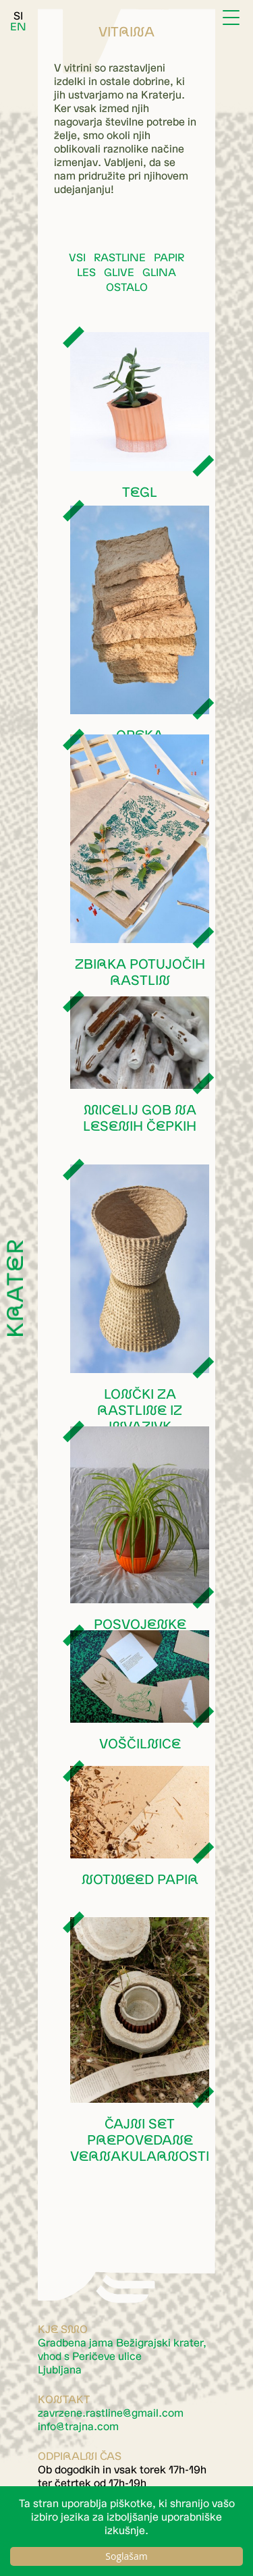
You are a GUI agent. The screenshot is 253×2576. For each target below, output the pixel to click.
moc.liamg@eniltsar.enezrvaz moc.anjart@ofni (111, 2419)
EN (18, 26)
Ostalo (127, 286)
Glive (119, 271)
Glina (159, 271)
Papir (169, 256)
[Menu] (233, 19)
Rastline (120, 256)
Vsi (77, 256)
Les (86, 271)
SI (18, 15)
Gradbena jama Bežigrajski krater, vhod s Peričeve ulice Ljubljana (122, 2356)
